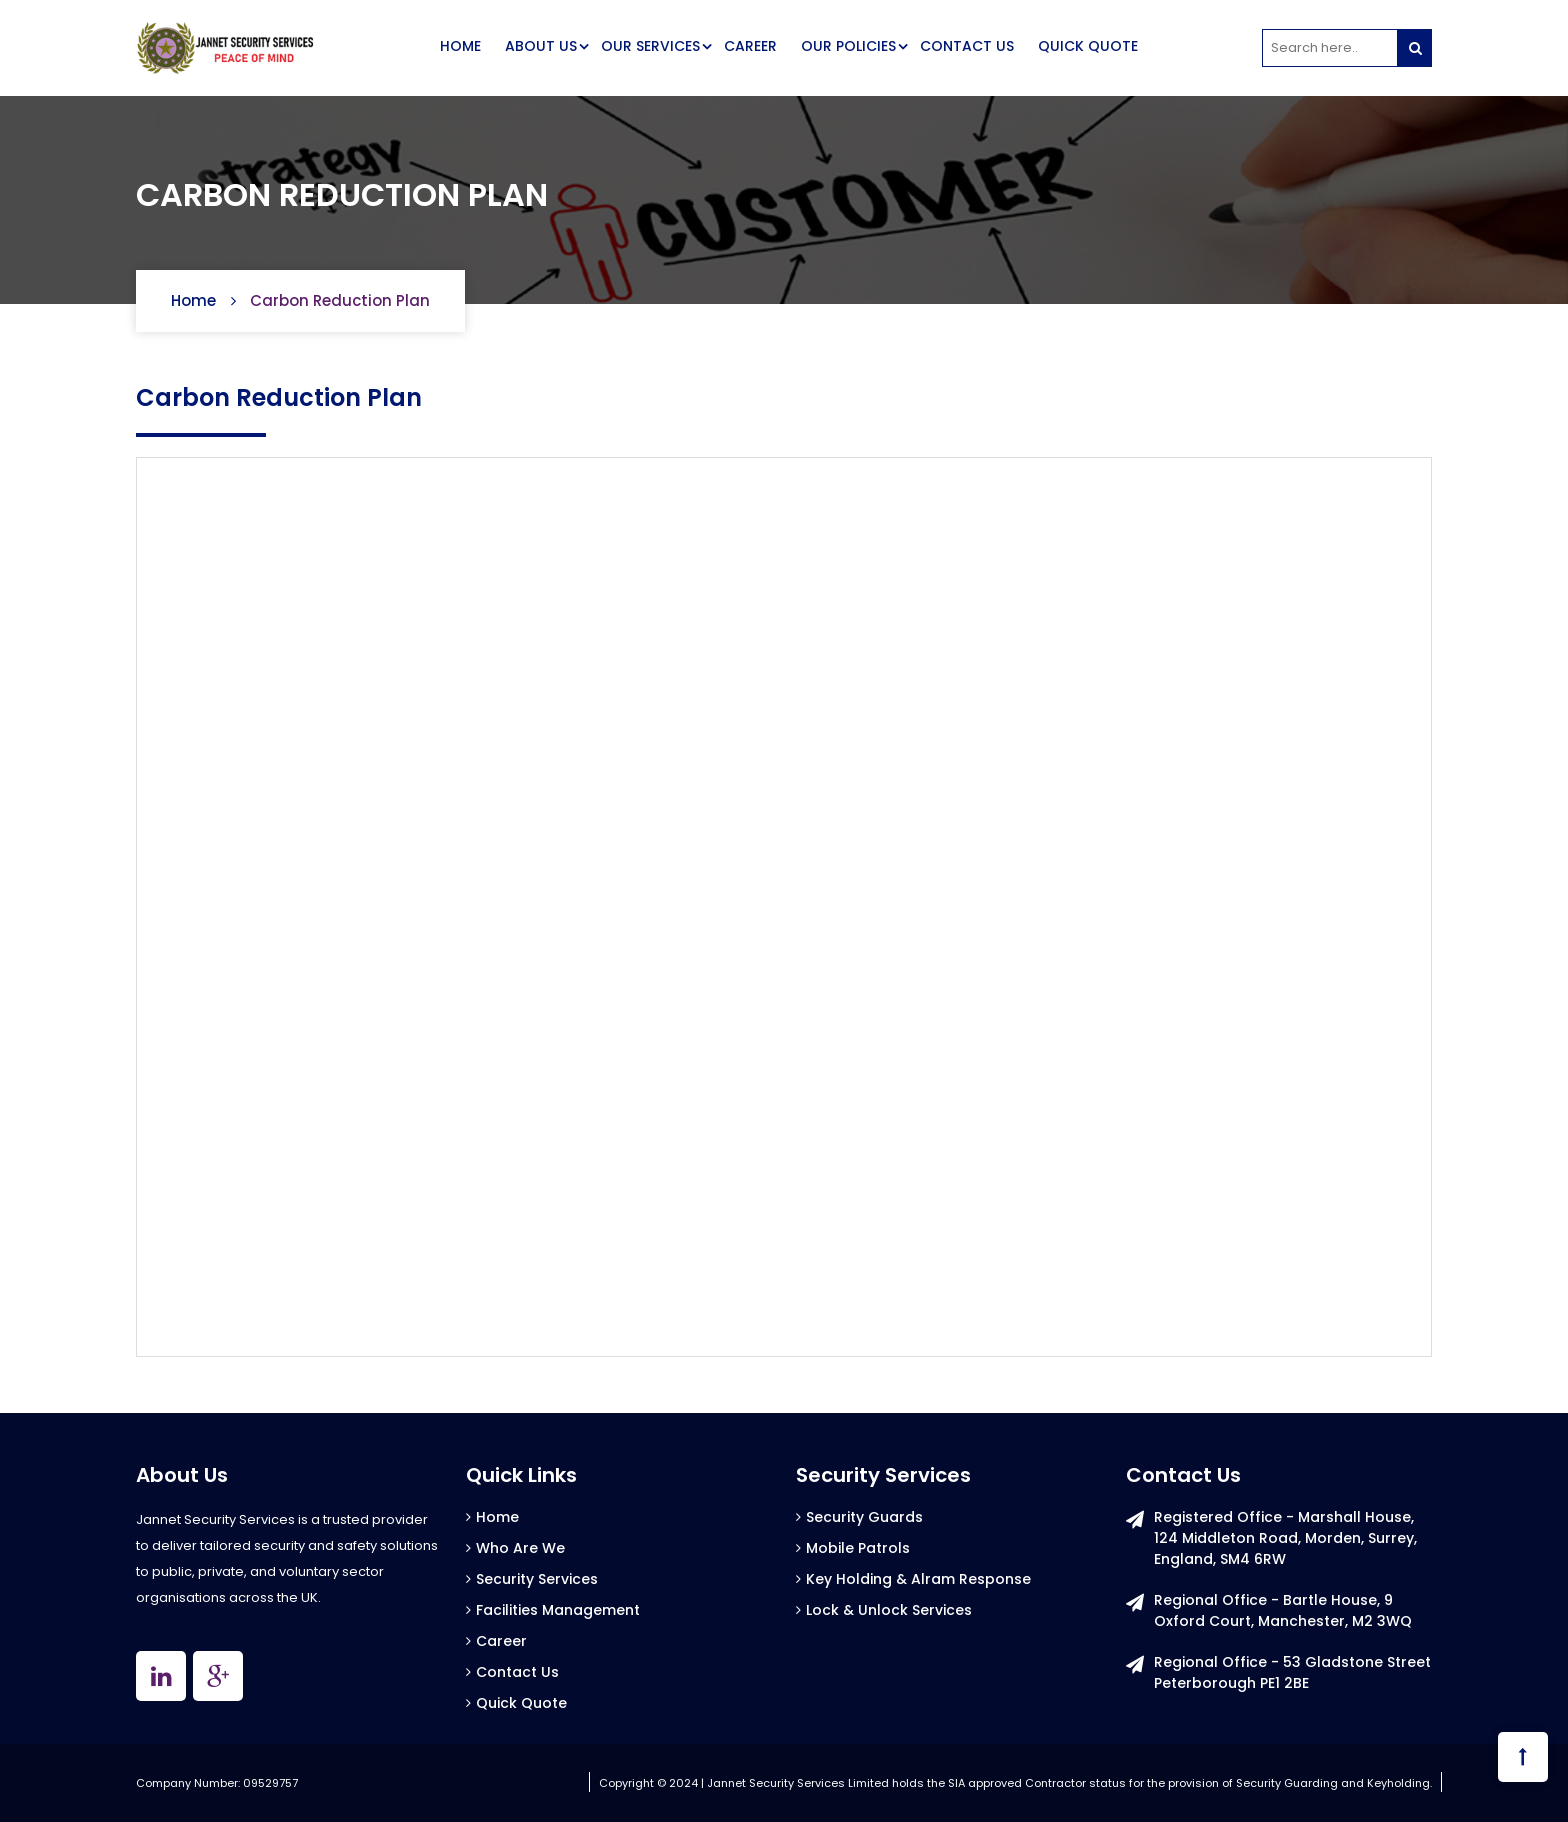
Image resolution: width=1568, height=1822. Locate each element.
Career (501, 1641)
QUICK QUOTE (1088, 46)
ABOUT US (541, 46)
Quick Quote (521, 1703)
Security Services (537, 1579)
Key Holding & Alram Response (918, 1579)
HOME (460, 46)
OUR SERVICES (650, 46)
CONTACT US (967, 46)
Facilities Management (558, 1610)
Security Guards (864, 1517)
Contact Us (517, 1672)
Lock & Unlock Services (889, 1610)
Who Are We (520, 1548)
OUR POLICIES (848, 46)
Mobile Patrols (858, 1548)
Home (193, 300)
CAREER (750, 46)
